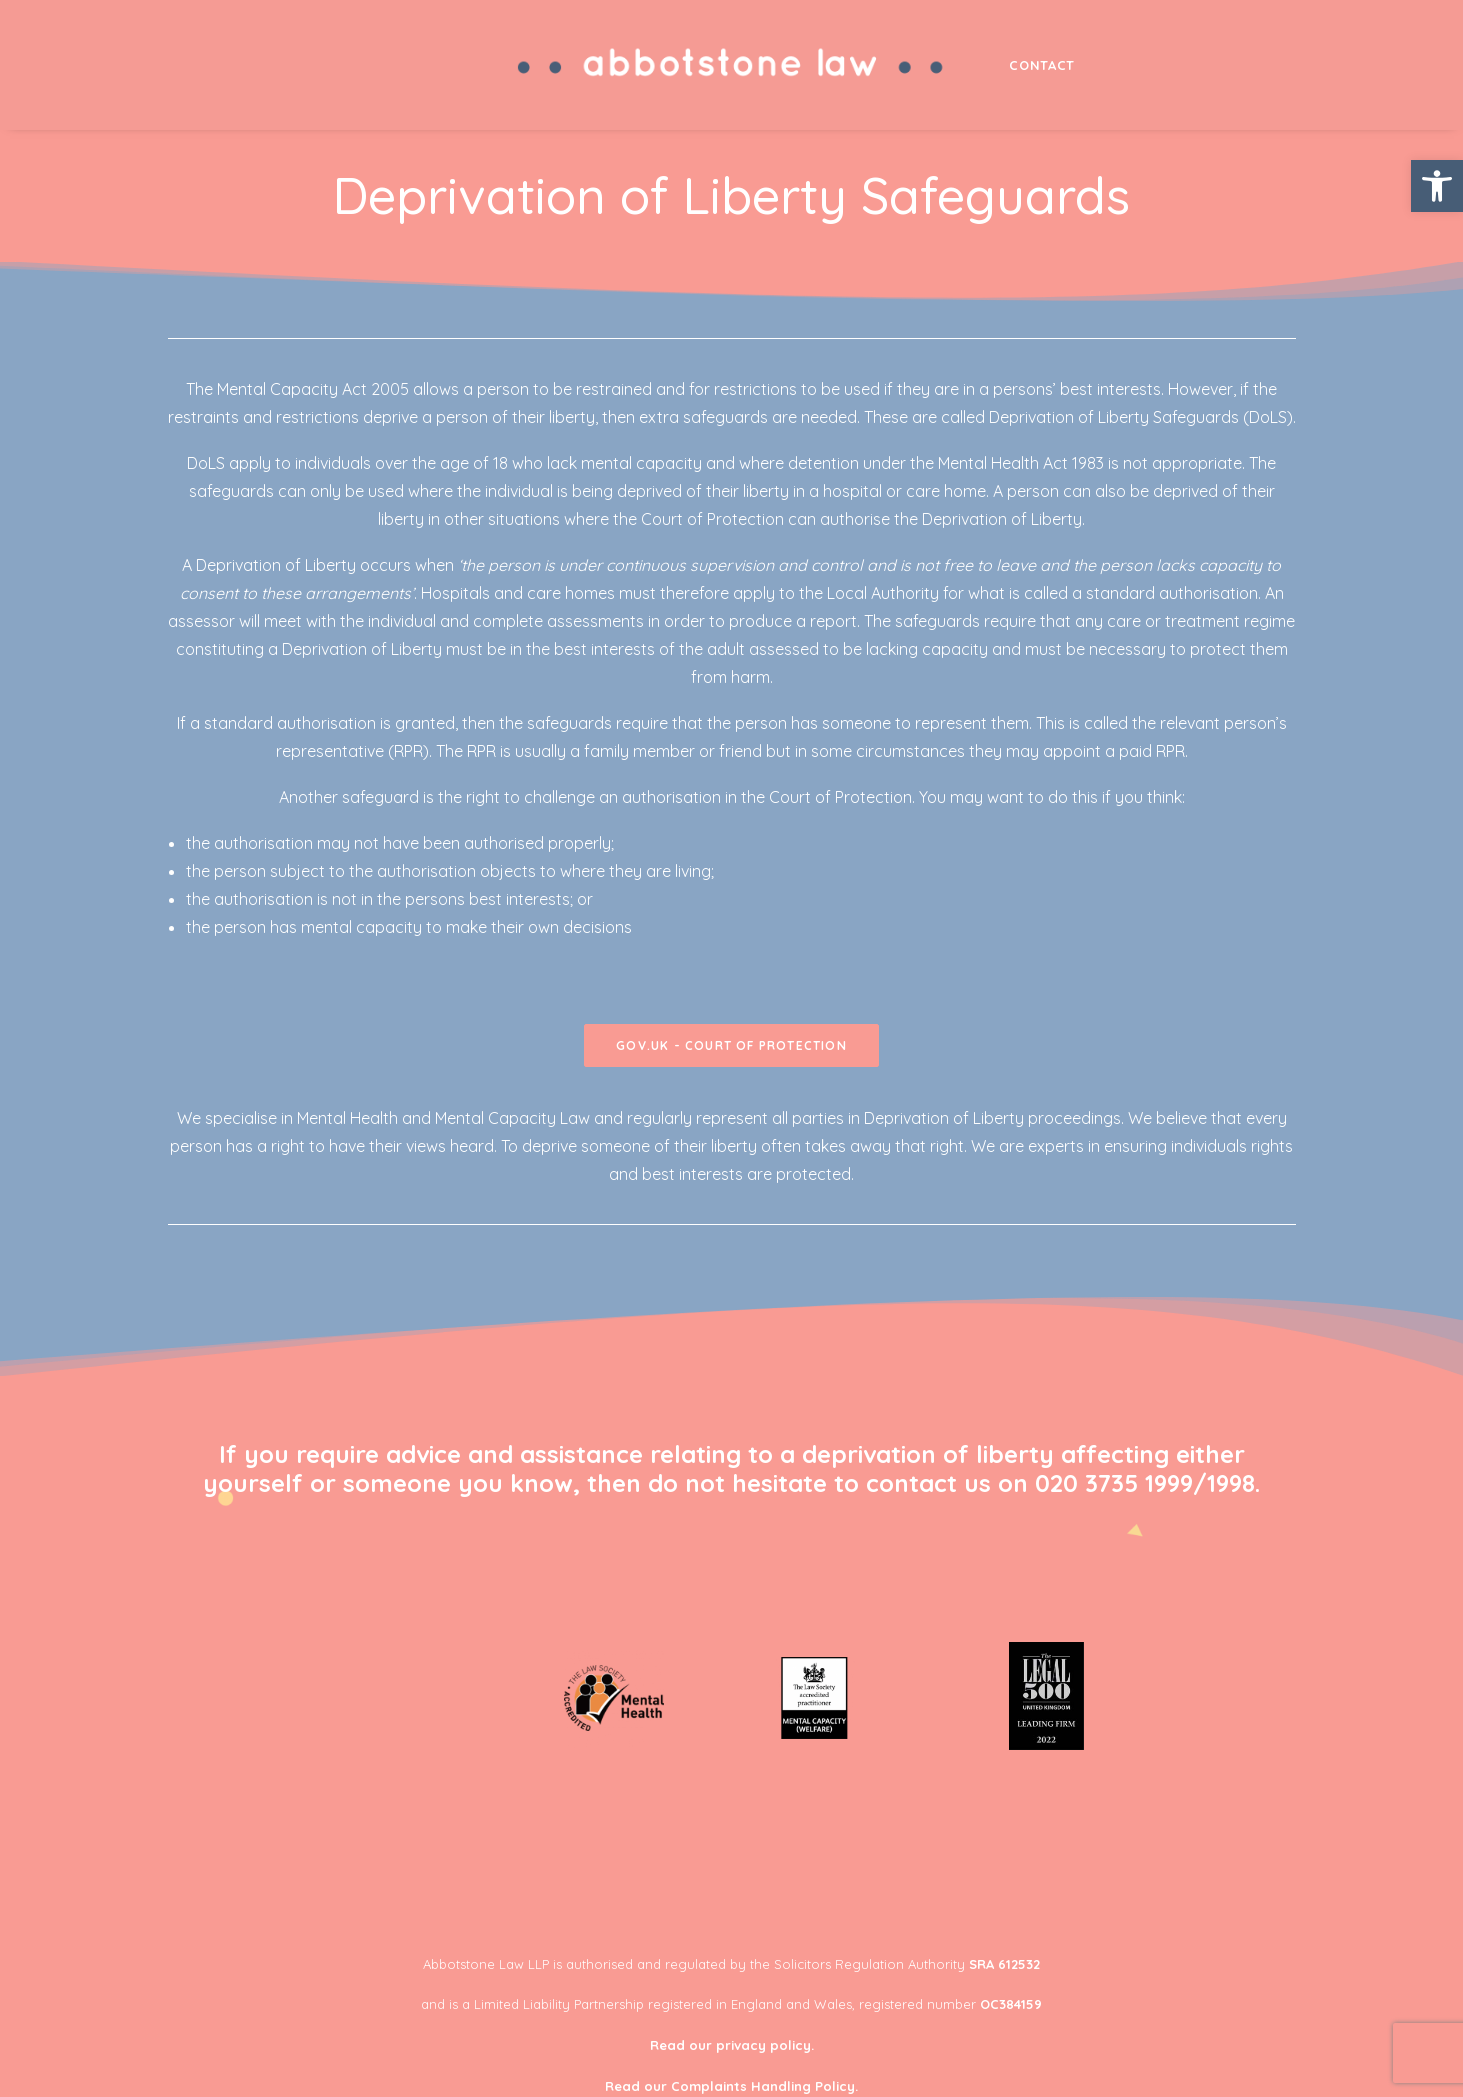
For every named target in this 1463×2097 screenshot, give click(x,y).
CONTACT (1042, 65)
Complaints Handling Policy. (764, 2086)
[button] (1437, 186)
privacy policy (763, 2045)
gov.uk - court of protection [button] (731, 1045)
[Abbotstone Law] (732, 65)
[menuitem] (732, 65)
